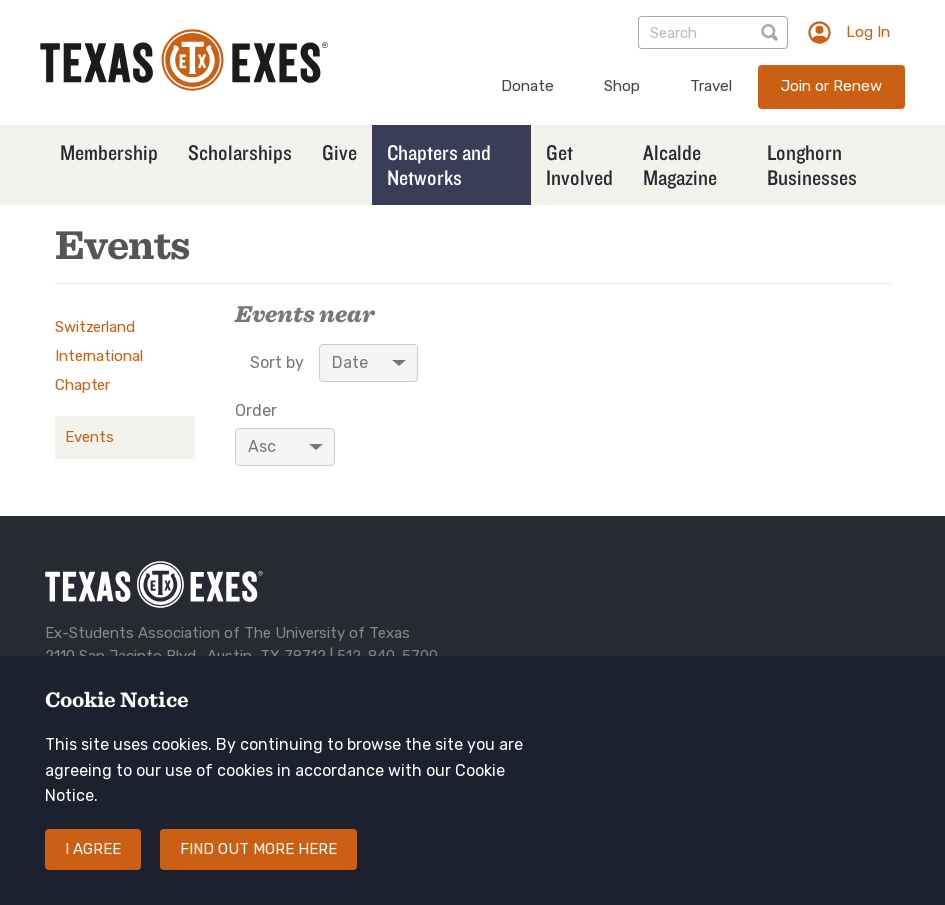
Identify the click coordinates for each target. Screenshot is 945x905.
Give (339, 152)
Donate (527, 86)
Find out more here (258, 869)
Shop (622, 86)
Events (89, 437)
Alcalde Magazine (680, 164)
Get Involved (579, 164)
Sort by (277, 363)
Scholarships (240, 152)
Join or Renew (831, 86)
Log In (868, 32)
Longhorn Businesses (812, 164)
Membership (109, 152)
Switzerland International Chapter (98, 356)
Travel (711, 86)
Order (256, 411)
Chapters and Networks (439, 164)
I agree (93, 869)
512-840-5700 (387, 656)
